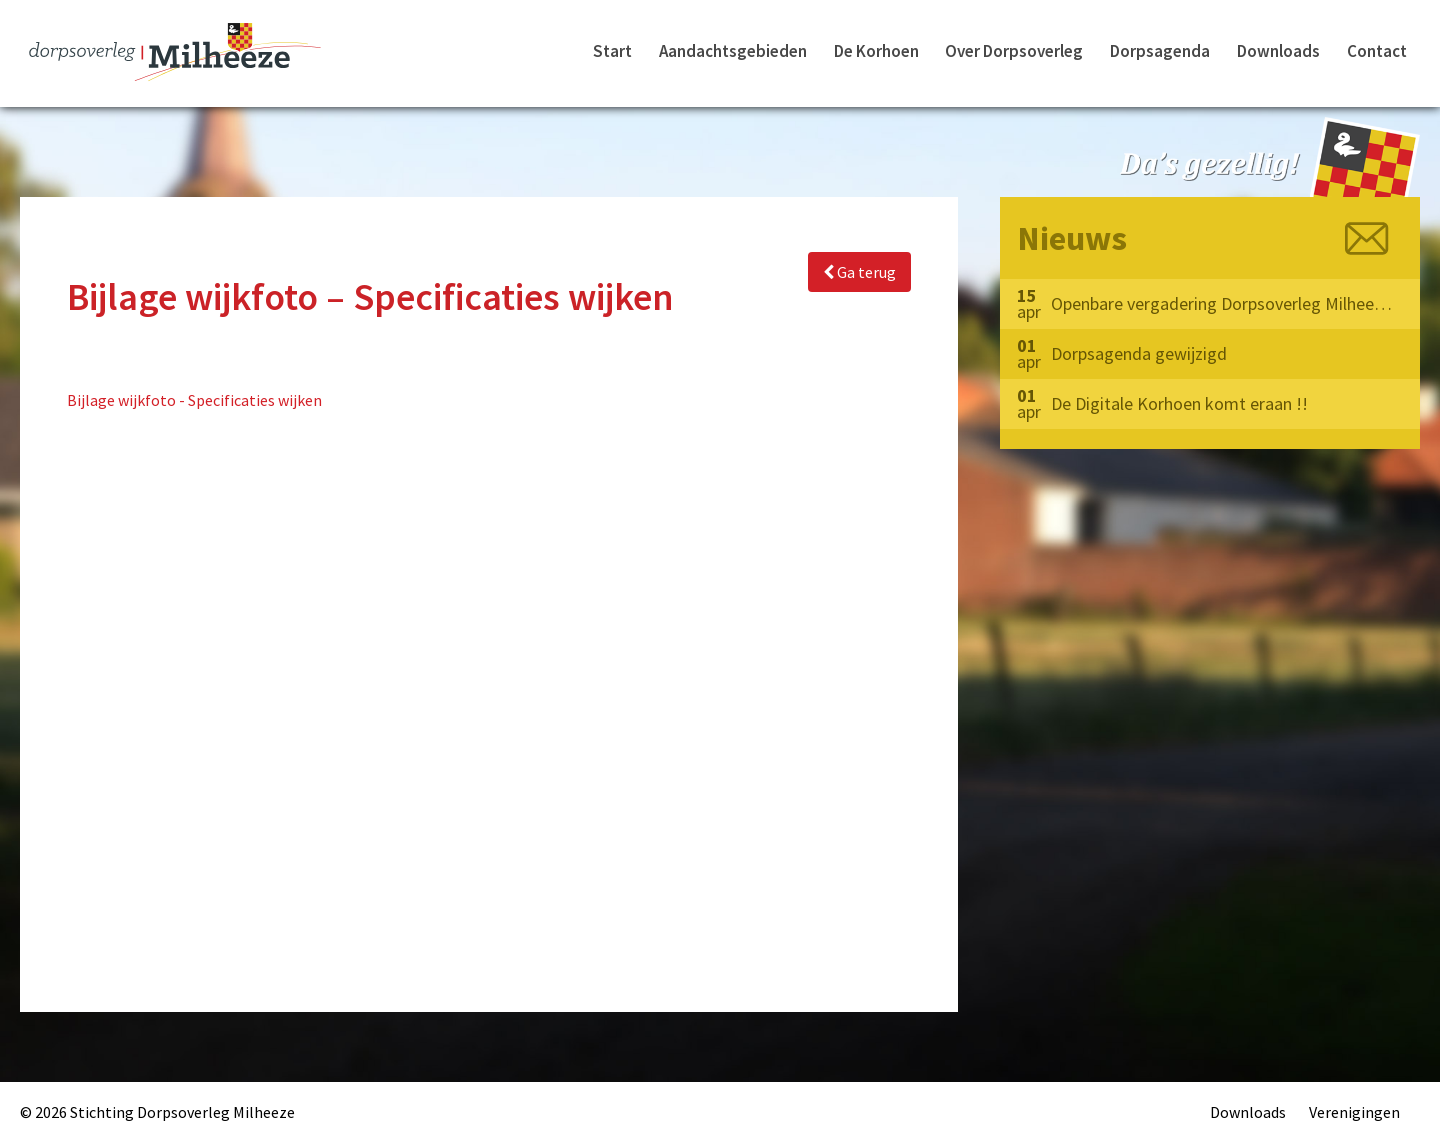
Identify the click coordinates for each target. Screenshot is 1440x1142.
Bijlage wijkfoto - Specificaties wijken (194, 400)
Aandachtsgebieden (733, 51)
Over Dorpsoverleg (1014, 51)
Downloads (1278, 51)
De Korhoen (876, 51)
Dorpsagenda (1160, 51)
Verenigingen (1354, 1112)
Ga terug (859, 272)
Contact (1377, 51)
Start (612, 51)
